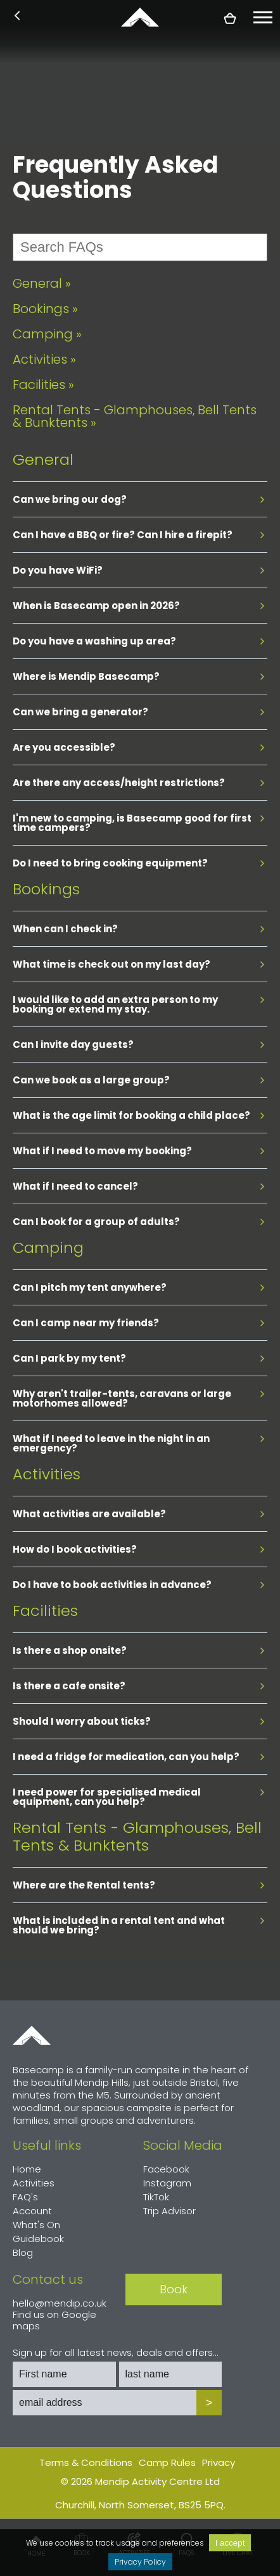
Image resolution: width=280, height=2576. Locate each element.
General (43, 459)
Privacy (218, 2462)
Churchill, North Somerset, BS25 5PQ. (140, 2504)
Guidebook (38, 2238)
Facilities (45, 1610)
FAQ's (25, 2196)
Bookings (46, 888)
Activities (46, 1474)
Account (32, 2210)
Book (174, 2289)
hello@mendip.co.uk (59, 2303)
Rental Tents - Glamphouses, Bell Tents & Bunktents (137, 1836)
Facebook (166, 2169)
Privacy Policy (140, 2561)
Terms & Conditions (85, 2462)
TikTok (156, 2196)
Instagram (167, 2183)
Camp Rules (167, 2462)
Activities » (44, 359)
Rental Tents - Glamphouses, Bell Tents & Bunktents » (135, 416)
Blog (23, 2252)
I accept (230, 2543)
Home (32, 2035)
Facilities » (43, 384)
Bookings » (45, 308)
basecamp (140, 17)
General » (42, 283)
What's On (36, 2224)
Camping (48, 1247)
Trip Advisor (169, 2210)
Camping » (47, 334)
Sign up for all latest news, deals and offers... (116, 2352)
